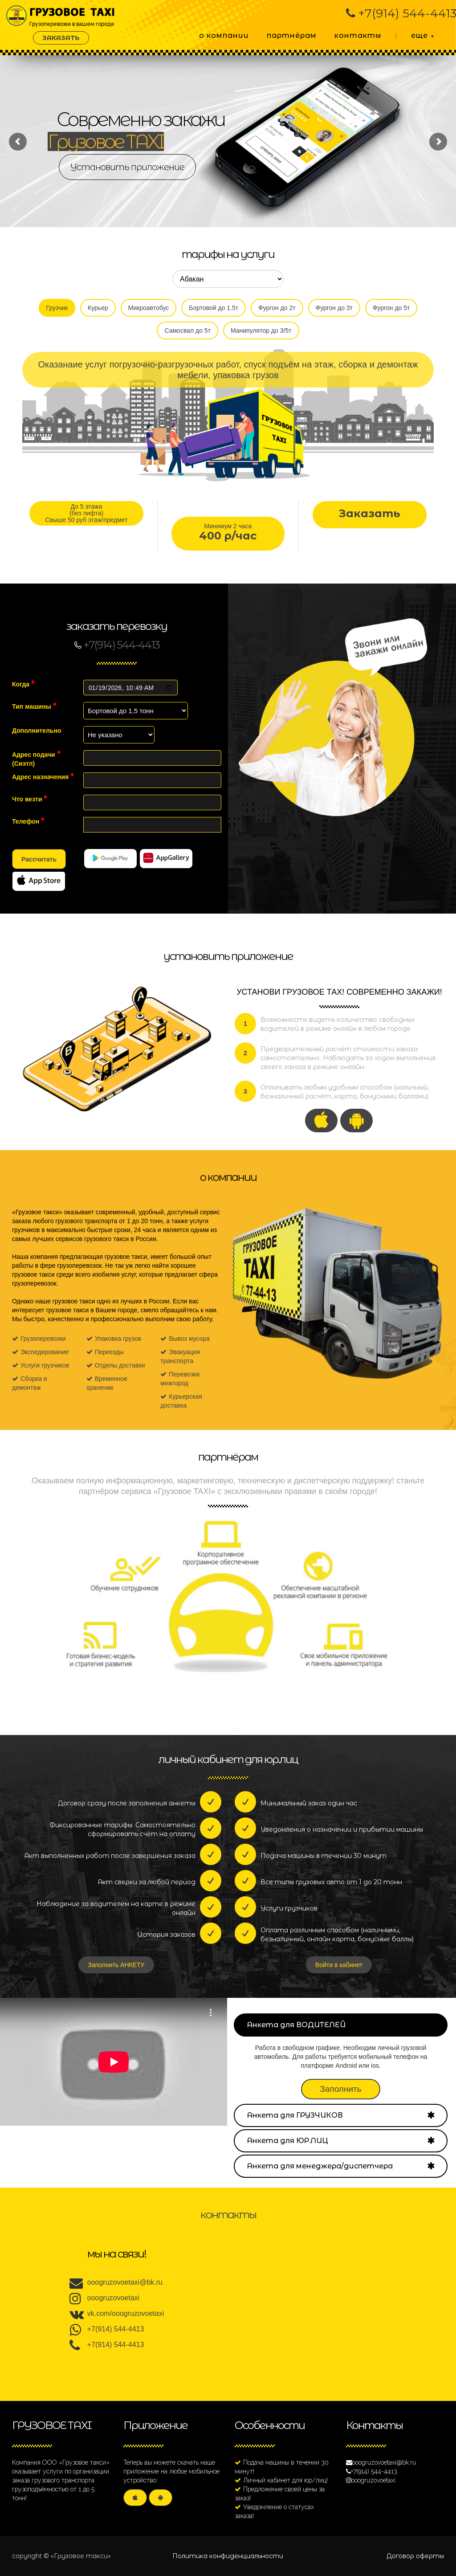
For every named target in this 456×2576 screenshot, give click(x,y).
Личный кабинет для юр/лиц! (285, 2480)
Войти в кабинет (338, 1964)
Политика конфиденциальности (227, 2556)
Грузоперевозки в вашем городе (73, 12)
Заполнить (340, 2089)
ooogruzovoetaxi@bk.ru (125, 2282)
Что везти (29, 799)
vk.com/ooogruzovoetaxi (125, 2313)
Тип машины (34, 706)
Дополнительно (36, 730)
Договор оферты (415, 2556)
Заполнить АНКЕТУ (116, 1964)
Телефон (28, 821)
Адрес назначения (43, 776)
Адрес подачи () (36, 758)
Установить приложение (127, 167)
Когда (23, 684)
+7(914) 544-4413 (115, 2329)
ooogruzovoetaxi (113, 2298)
